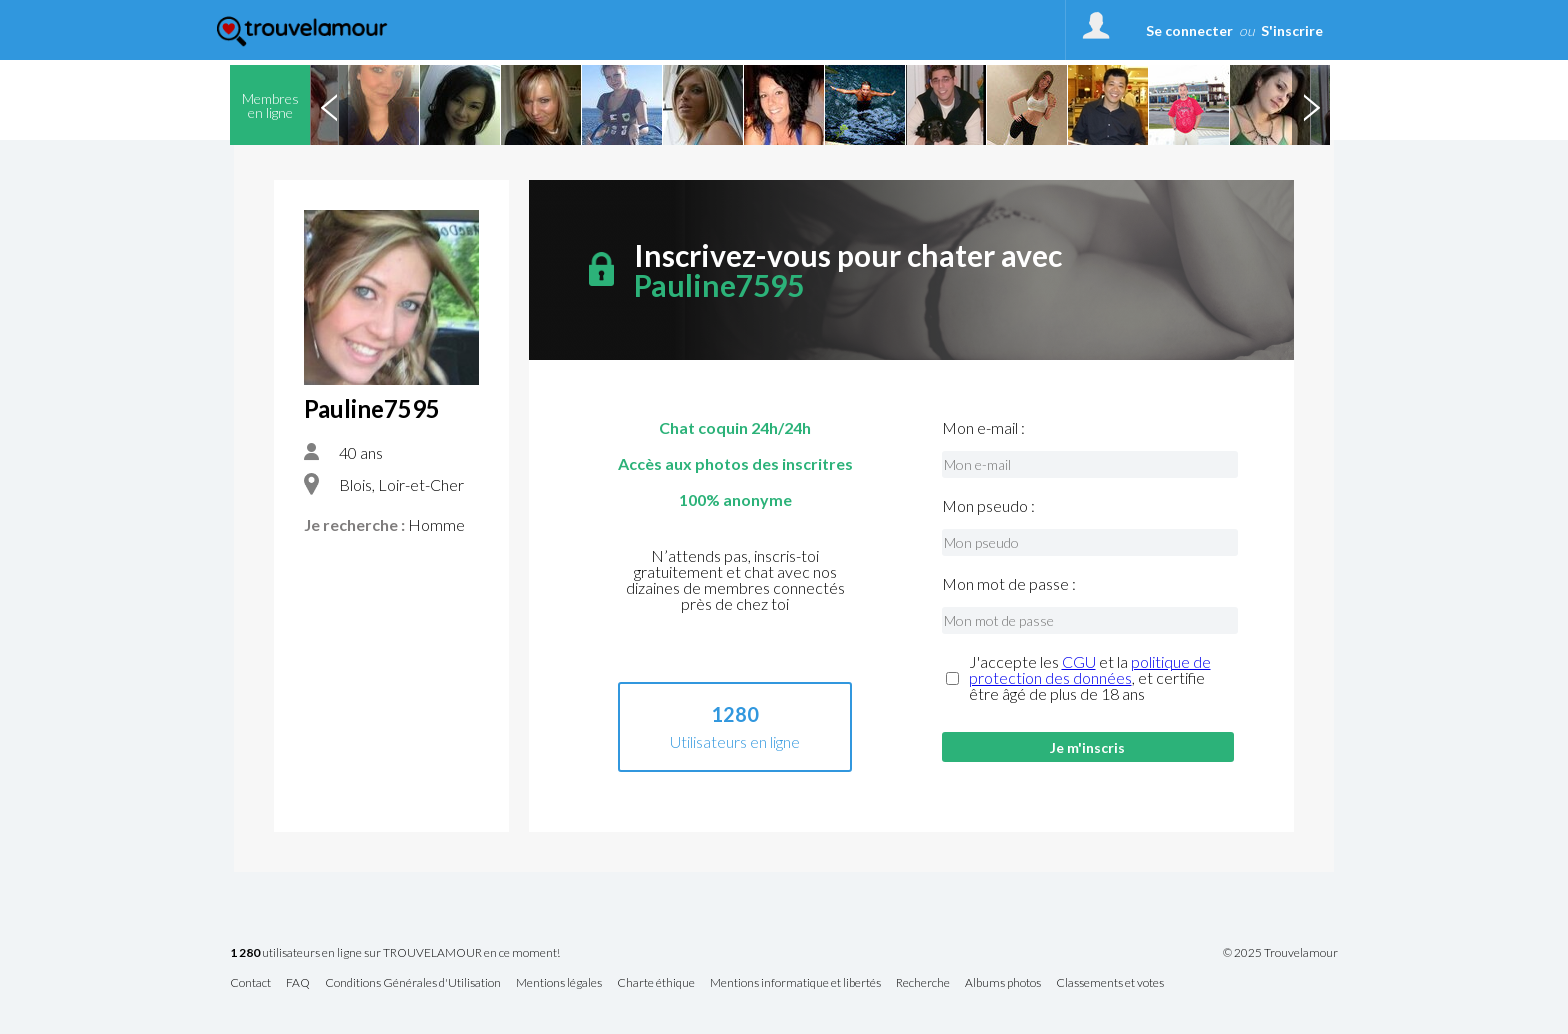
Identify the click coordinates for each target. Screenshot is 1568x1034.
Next (1311, 105)
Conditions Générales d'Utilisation (413, 983)
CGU (1079, 661)
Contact (250, 983)
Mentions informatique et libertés (795, 983)
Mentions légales (559, 983)
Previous (329, 105)
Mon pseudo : (988, 506)
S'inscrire (1292, 30)
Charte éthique (656, 983)
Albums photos (1003, 983)
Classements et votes (1110, 983)
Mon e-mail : (983, 428)
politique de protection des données (1090, 669)
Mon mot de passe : (1009, 584)
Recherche (923, 983)
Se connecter (1189, 30)
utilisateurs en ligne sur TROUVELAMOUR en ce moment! (395, 953)
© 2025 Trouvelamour (1280, 953)
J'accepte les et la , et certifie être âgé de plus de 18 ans (1090, 678)
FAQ (298, 983)
